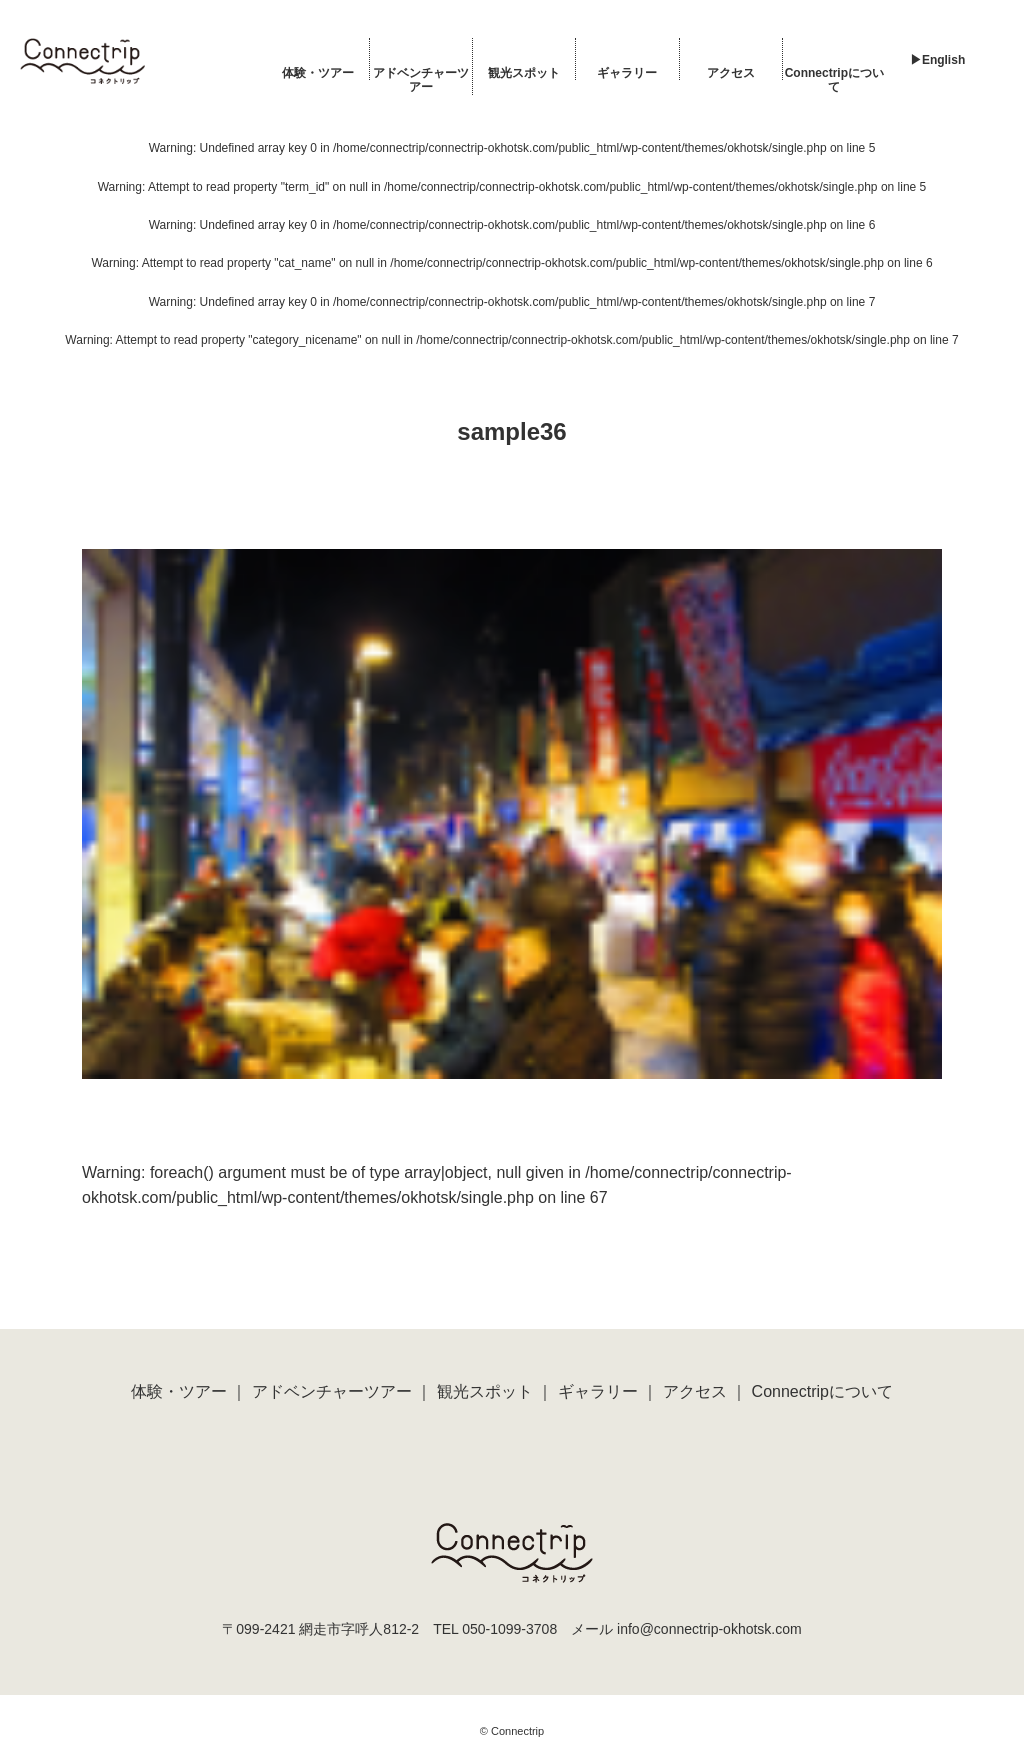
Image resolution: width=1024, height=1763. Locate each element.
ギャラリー (627, 73)
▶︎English (937, 60)
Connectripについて (834, 80)
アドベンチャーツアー (421, 80)
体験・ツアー (318, 73)
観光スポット (524, 73)
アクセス (731, 73)
